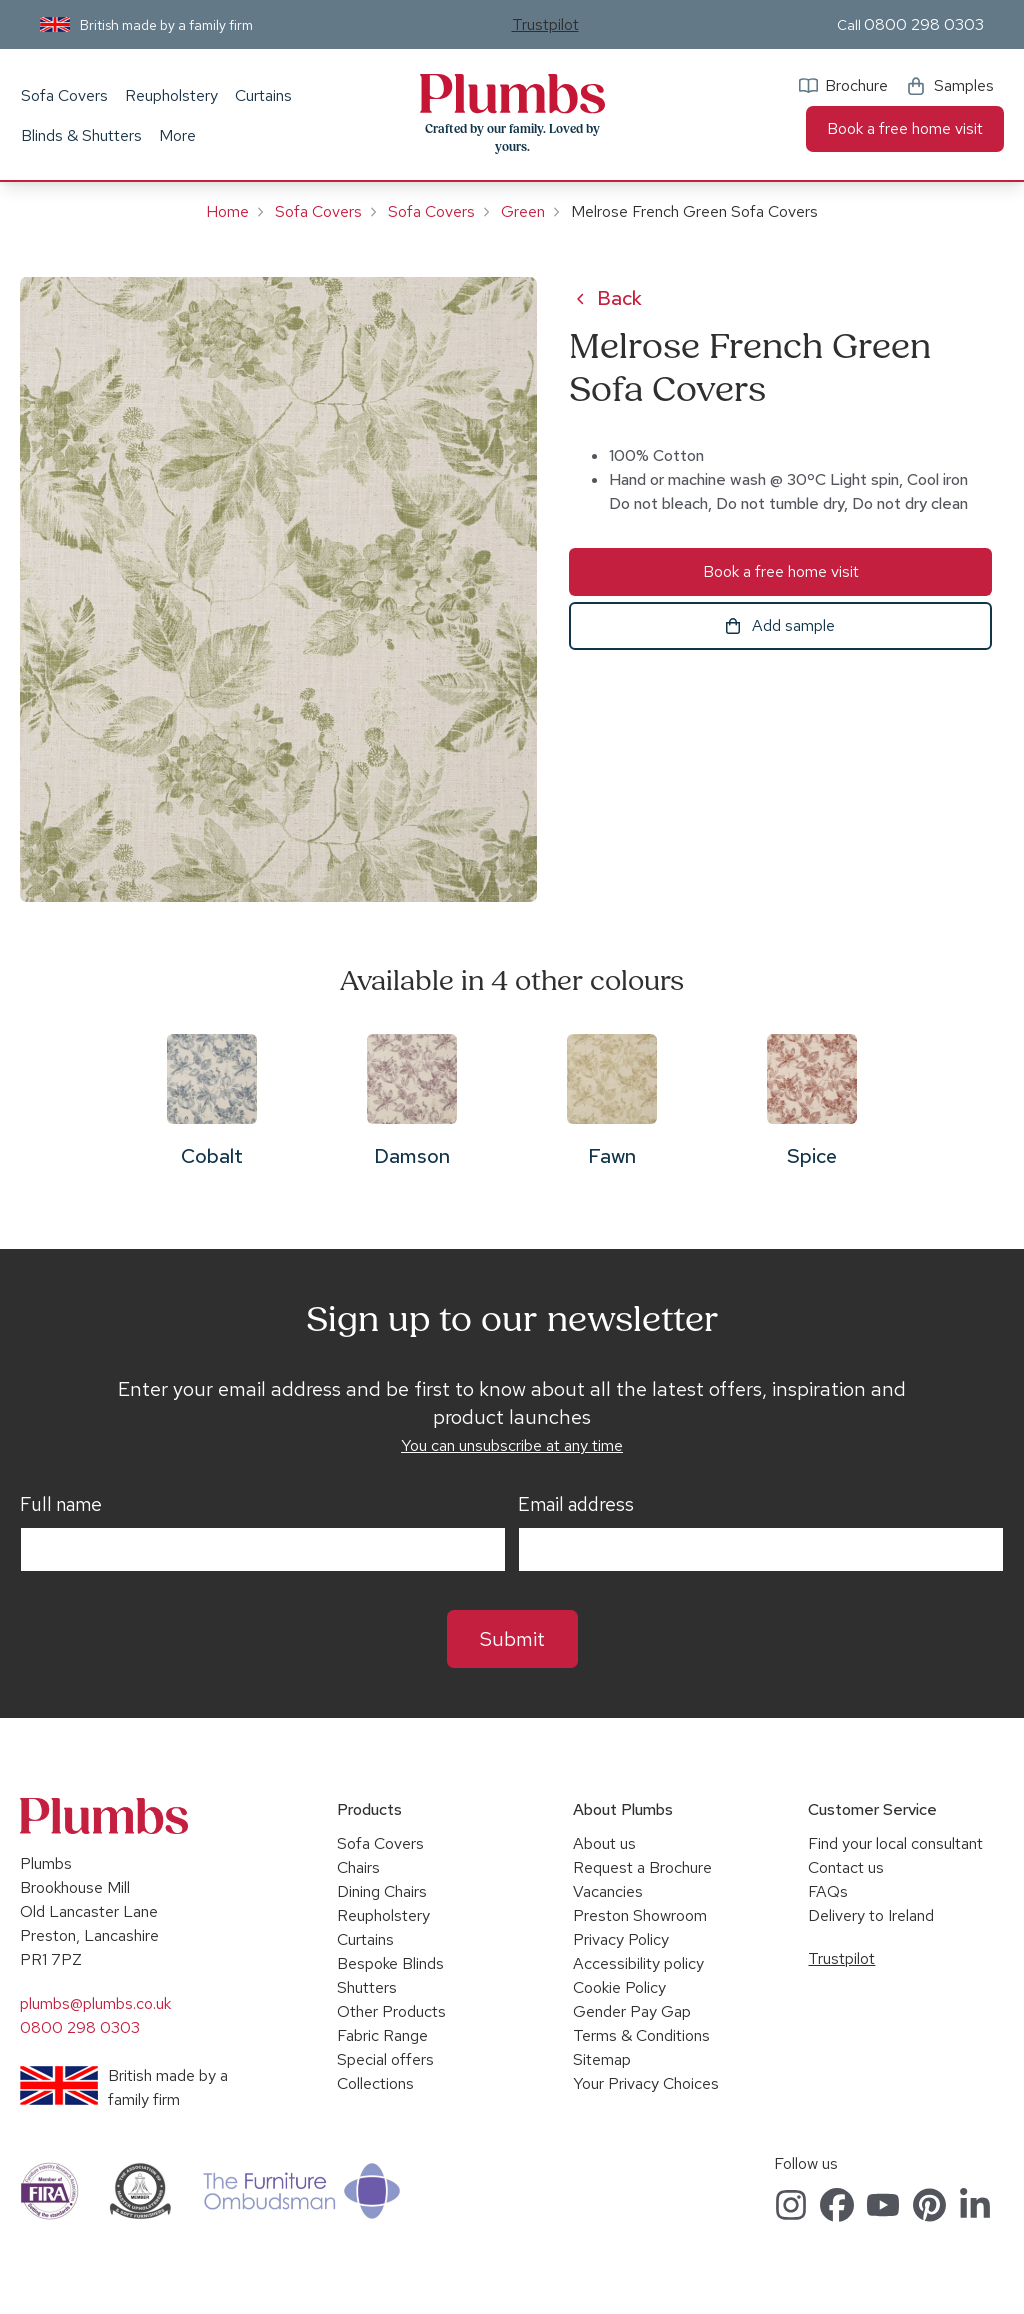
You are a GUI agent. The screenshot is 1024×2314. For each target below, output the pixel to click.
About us (604, 1843)
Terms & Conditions (641, 2035)
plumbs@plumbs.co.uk (95, 2003)
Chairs (358, 1867)
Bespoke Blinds (390, 1963)
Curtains (263, 95)
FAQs (828, 1891)
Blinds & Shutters (81, 135)
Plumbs (512, 94)
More (177, 135)
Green (523, 211)
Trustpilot (545, 24)
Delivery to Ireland (871, 1915)
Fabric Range (382, 2035)
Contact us (846, 1867)
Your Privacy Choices (646, 2083)
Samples (964, 85)
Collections (375, 2083)
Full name (61, 1505)
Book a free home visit (905, 128)
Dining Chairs (382, 1891)
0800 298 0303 (924, 24)
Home (227, 211)
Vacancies (608, 1891)
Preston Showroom (640, 1915)
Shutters (367, 1987)
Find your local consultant (895, 1843)
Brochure (856, 85)
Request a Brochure (642, 1867)
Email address (576, 1505)
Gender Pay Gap (632, 2011)
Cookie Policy (619, 1987)
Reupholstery (171, 95)
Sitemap (602, 2059)
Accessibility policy (638, 1963)
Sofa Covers (64, 95)
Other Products (391, 2011)
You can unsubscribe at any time (512, 1445)
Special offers (385, 2059)
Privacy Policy (621, 1939)
